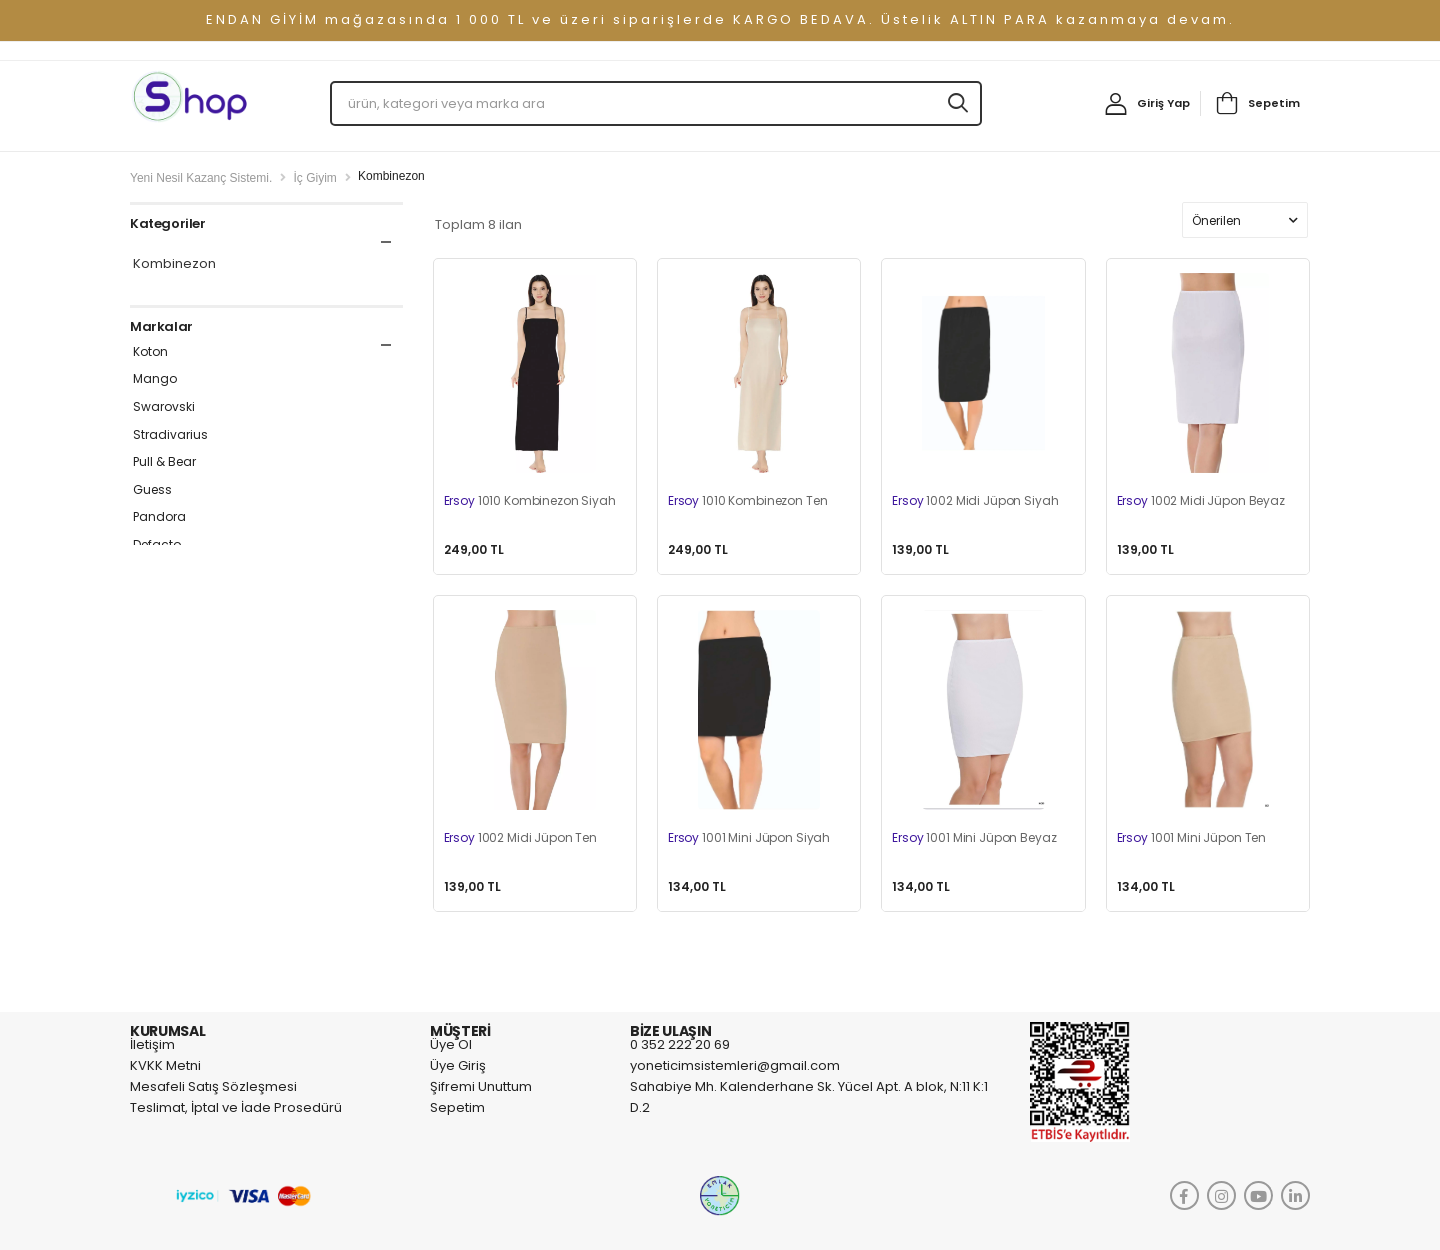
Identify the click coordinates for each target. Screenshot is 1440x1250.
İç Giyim (314, 178)
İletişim (152, 1044)
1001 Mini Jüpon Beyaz (974, 837)
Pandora (159, 517)
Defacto (157, 545)
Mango (155, 379)
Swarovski (164, 407)
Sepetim (1274, 103)
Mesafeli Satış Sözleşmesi (213, 1086)
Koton (150, 352)
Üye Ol (451, 1044)
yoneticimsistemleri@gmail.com (735, 1065)
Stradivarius (170, 435)
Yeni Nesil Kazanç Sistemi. (201, 178)
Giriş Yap (1163, 103)
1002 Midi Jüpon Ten (521, 837)
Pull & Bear (164, 462)
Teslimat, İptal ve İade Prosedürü (236, 1107)
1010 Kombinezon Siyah (530, 500)
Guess (152, 490)
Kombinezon (174, 264)
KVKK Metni (165, 1065)
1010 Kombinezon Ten (748, 500)
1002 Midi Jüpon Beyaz (1201, 500)
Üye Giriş (458, 1065)
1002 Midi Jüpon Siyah (975, 500)
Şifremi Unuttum (481, 1086)
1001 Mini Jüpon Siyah (749, 837)
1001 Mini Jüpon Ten (1192, 837)
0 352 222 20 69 (680, 1044)
